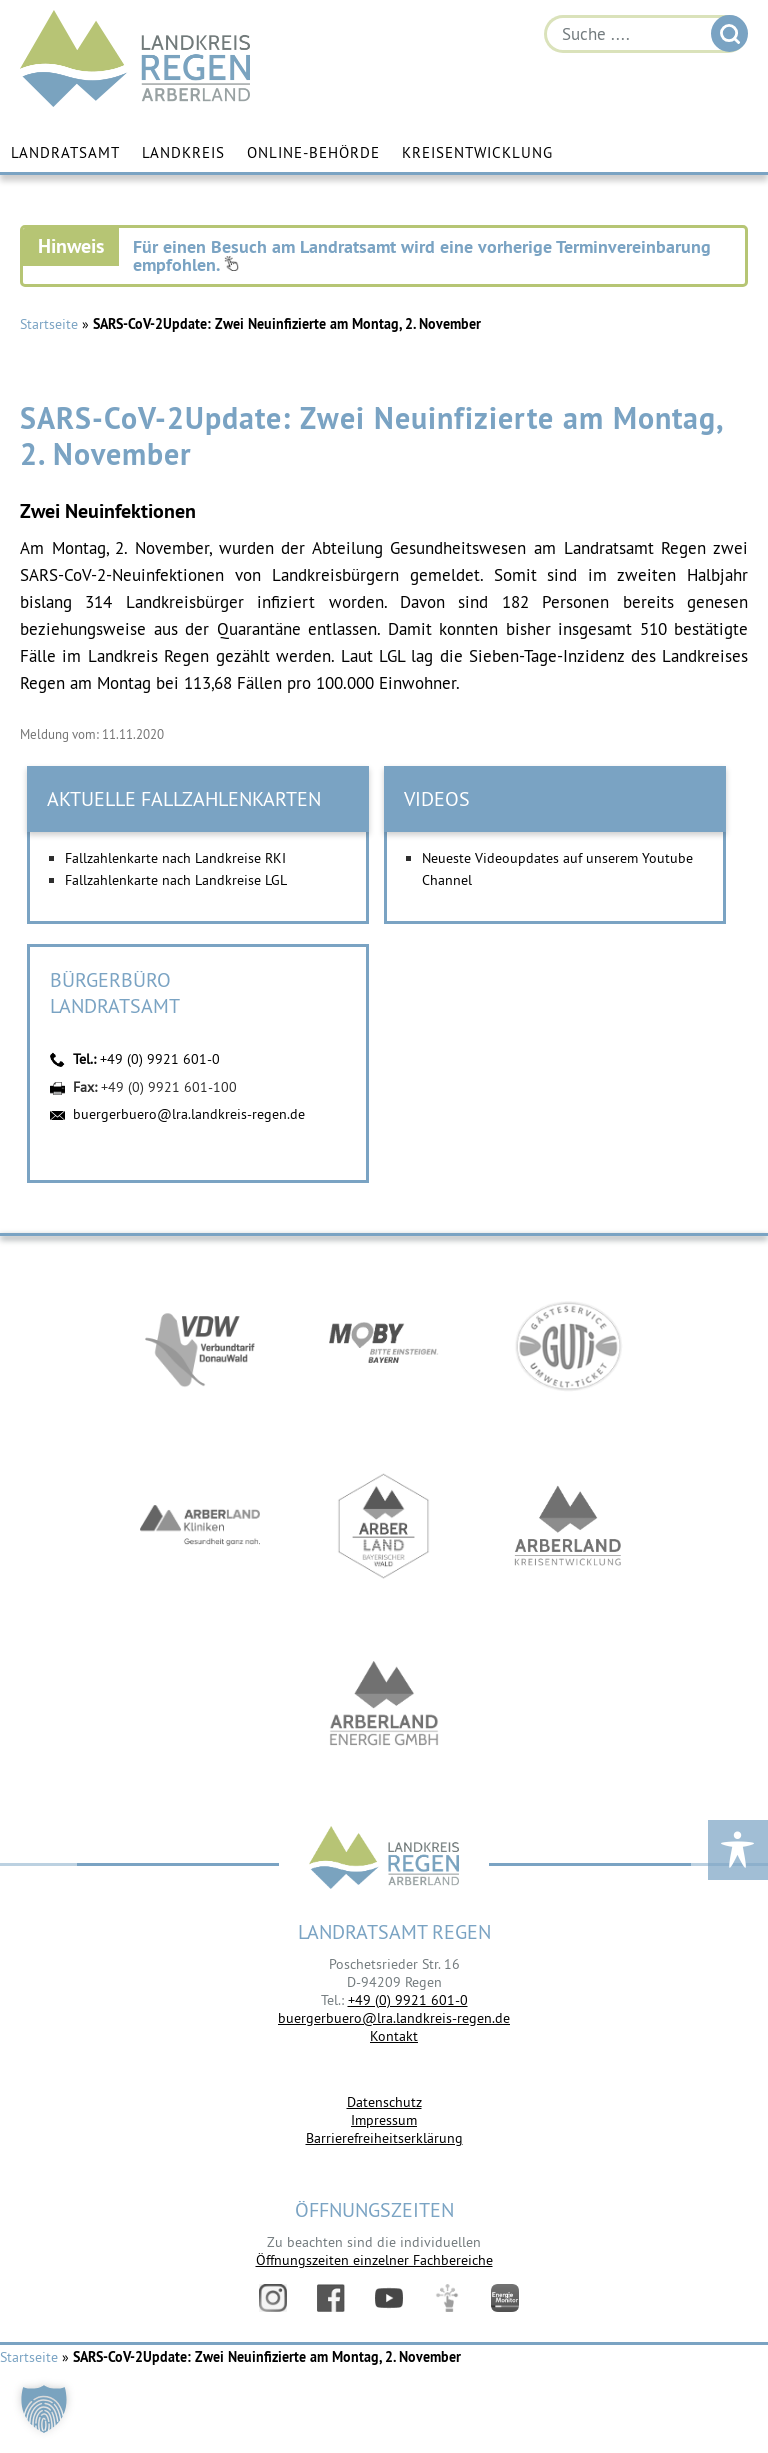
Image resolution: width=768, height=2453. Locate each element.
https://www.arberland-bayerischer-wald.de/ (384, 1526)
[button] (44, 2409)
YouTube (389, 2298)
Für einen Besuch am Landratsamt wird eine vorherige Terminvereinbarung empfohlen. (422, 255)
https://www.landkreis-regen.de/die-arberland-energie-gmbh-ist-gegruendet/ (384, 1706)
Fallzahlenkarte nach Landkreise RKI (175, 858)
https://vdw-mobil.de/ (200, 1346)
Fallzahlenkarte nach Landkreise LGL (176, 880)
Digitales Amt (447, 2298)
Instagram (273, 2298)
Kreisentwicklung (477, 152)
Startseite (49, 324)
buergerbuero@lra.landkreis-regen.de (189, 1114)
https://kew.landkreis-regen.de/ (568, 1526)
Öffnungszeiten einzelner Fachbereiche (374, 2260)
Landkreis (183, 152)
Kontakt (394, 2036)
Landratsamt (65, 152)
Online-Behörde (313, 152)
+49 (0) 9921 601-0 (160, 1059)
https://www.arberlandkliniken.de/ (200, 1526)
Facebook (331, 2298)
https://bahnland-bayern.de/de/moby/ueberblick (384, 1346)
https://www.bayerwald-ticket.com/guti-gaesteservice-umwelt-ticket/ (568, 1346)
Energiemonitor (505, 2298)
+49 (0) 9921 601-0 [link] (408, 2000)
